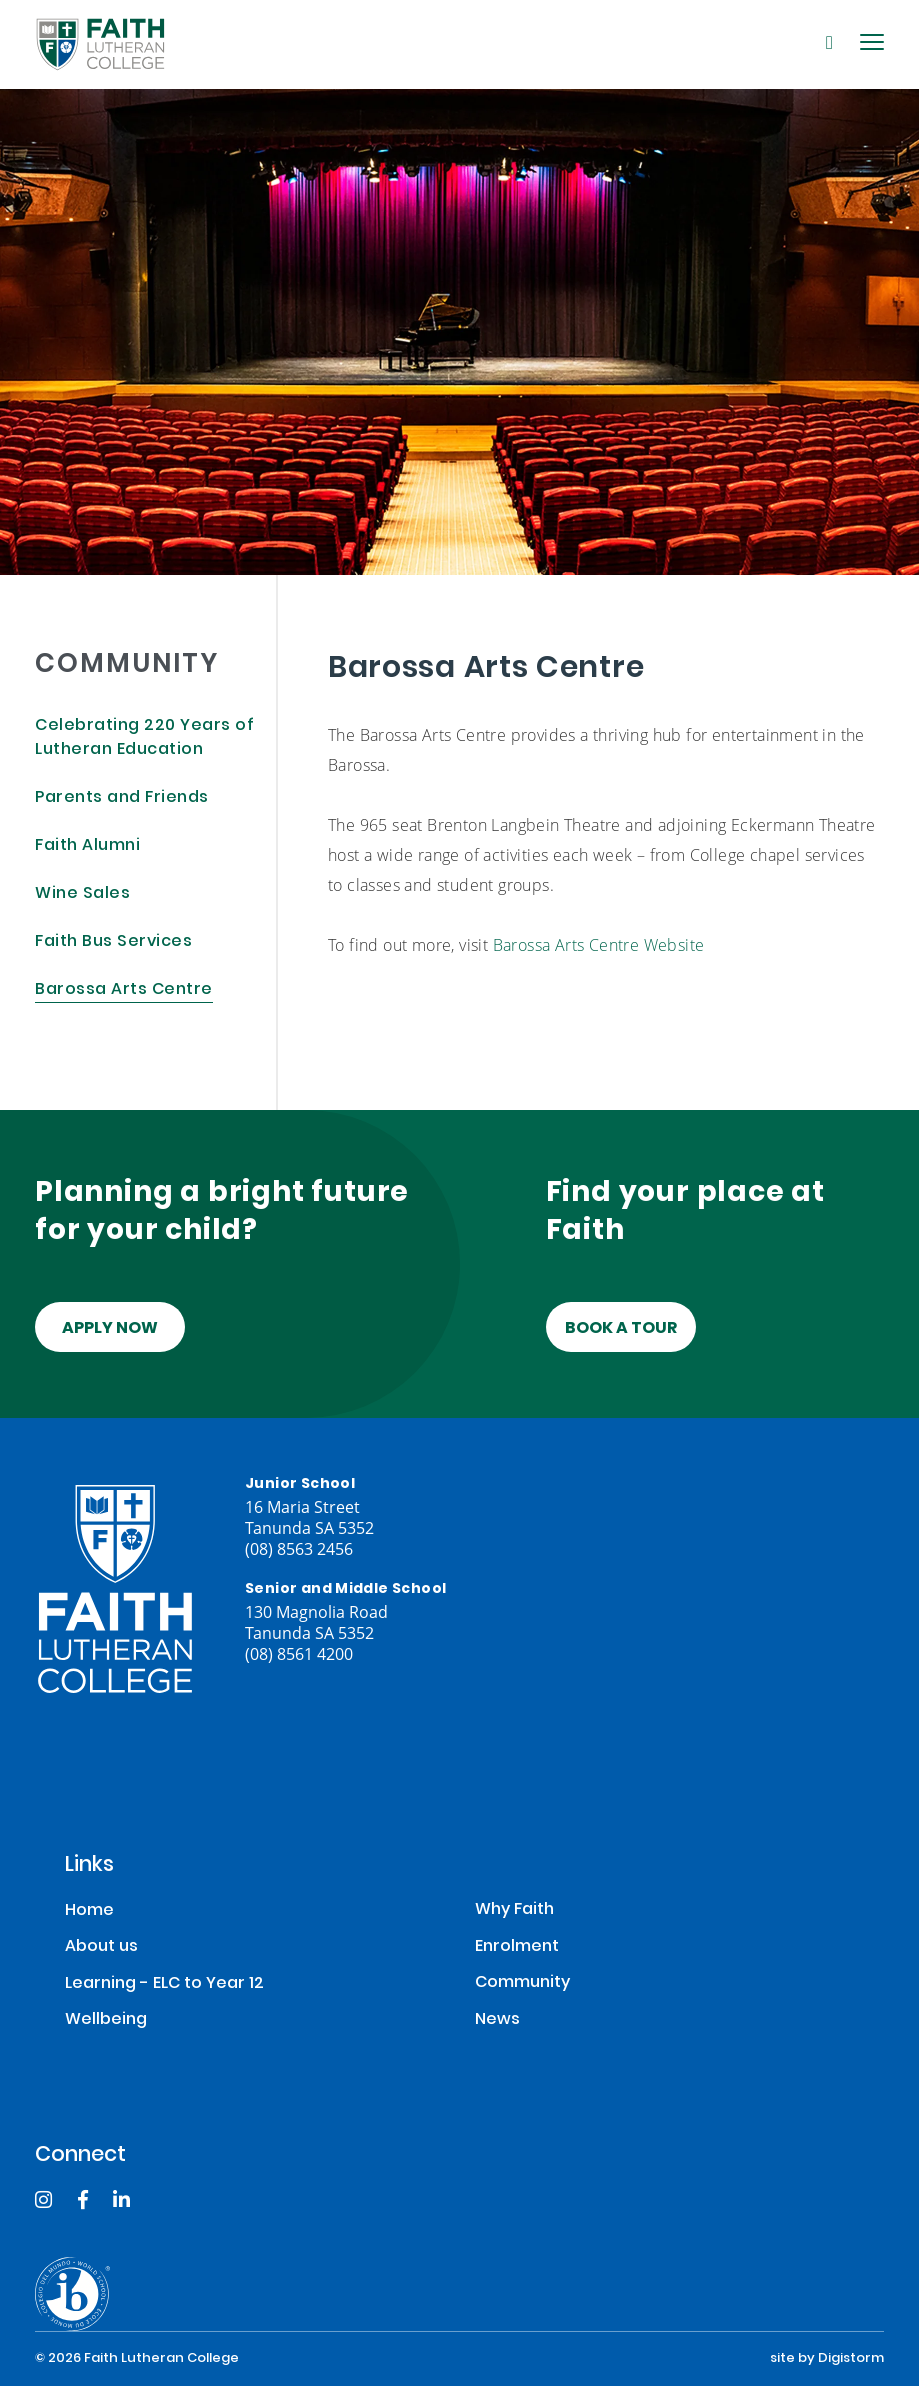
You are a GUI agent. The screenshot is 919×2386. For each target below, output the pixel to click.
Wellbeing (106, 2020)
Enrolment (517, 1947)
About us (101, 1947)
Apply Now (110, 1329)
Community (522, 1983)
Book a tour (621, 1329)
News (497, 2020)
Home (89, 1911)
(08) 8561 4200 (299, 1653)
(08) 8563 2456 (299, 1548)
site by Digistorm (827, 2359)
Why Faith (514, 1910)
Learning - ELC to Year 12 (164, 1984)
